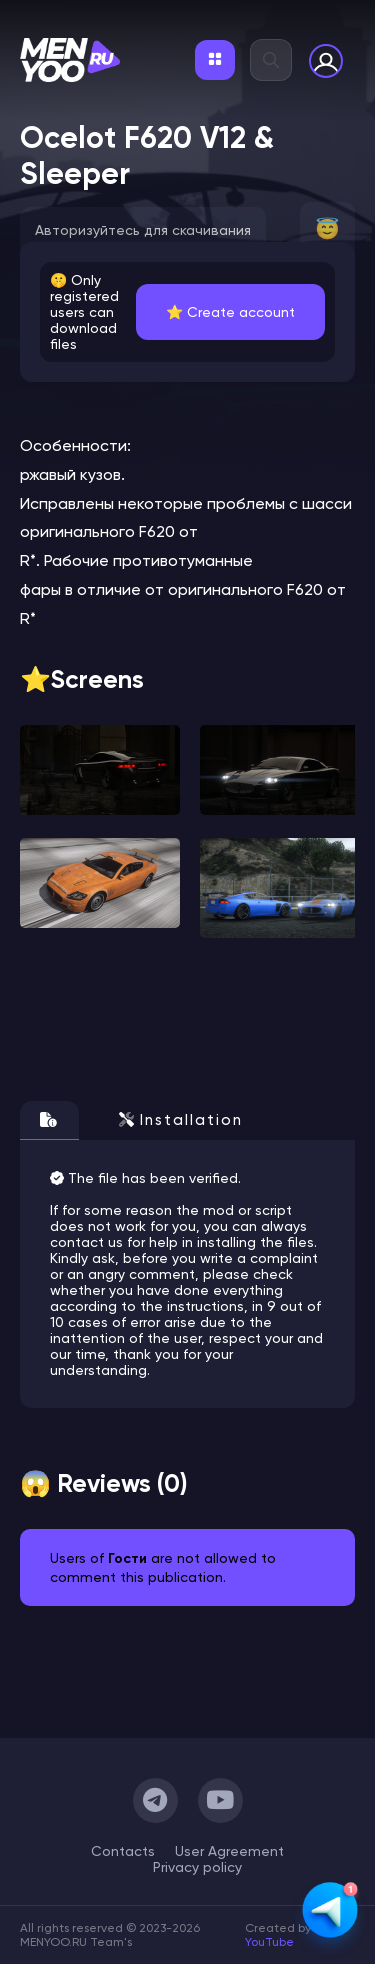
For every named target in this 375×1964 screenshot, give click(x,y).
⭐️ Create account (230, 312)
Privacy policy (197, 1867)
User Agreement (229, 1851)
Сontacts (123, 1851)
